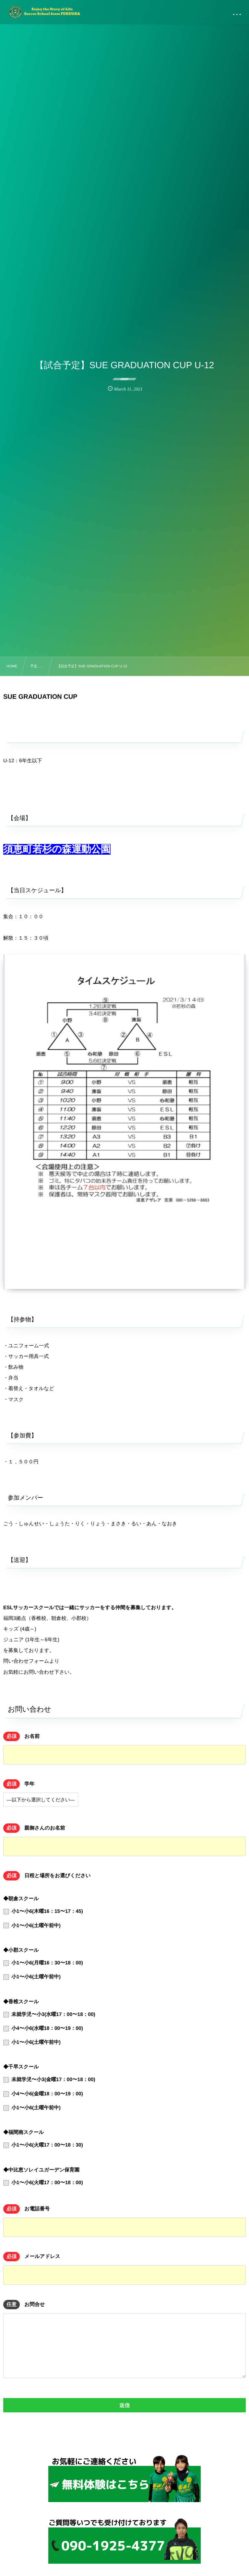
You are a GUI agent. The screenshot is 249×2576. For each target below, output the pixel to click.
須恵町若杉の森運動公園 (57, 849)
